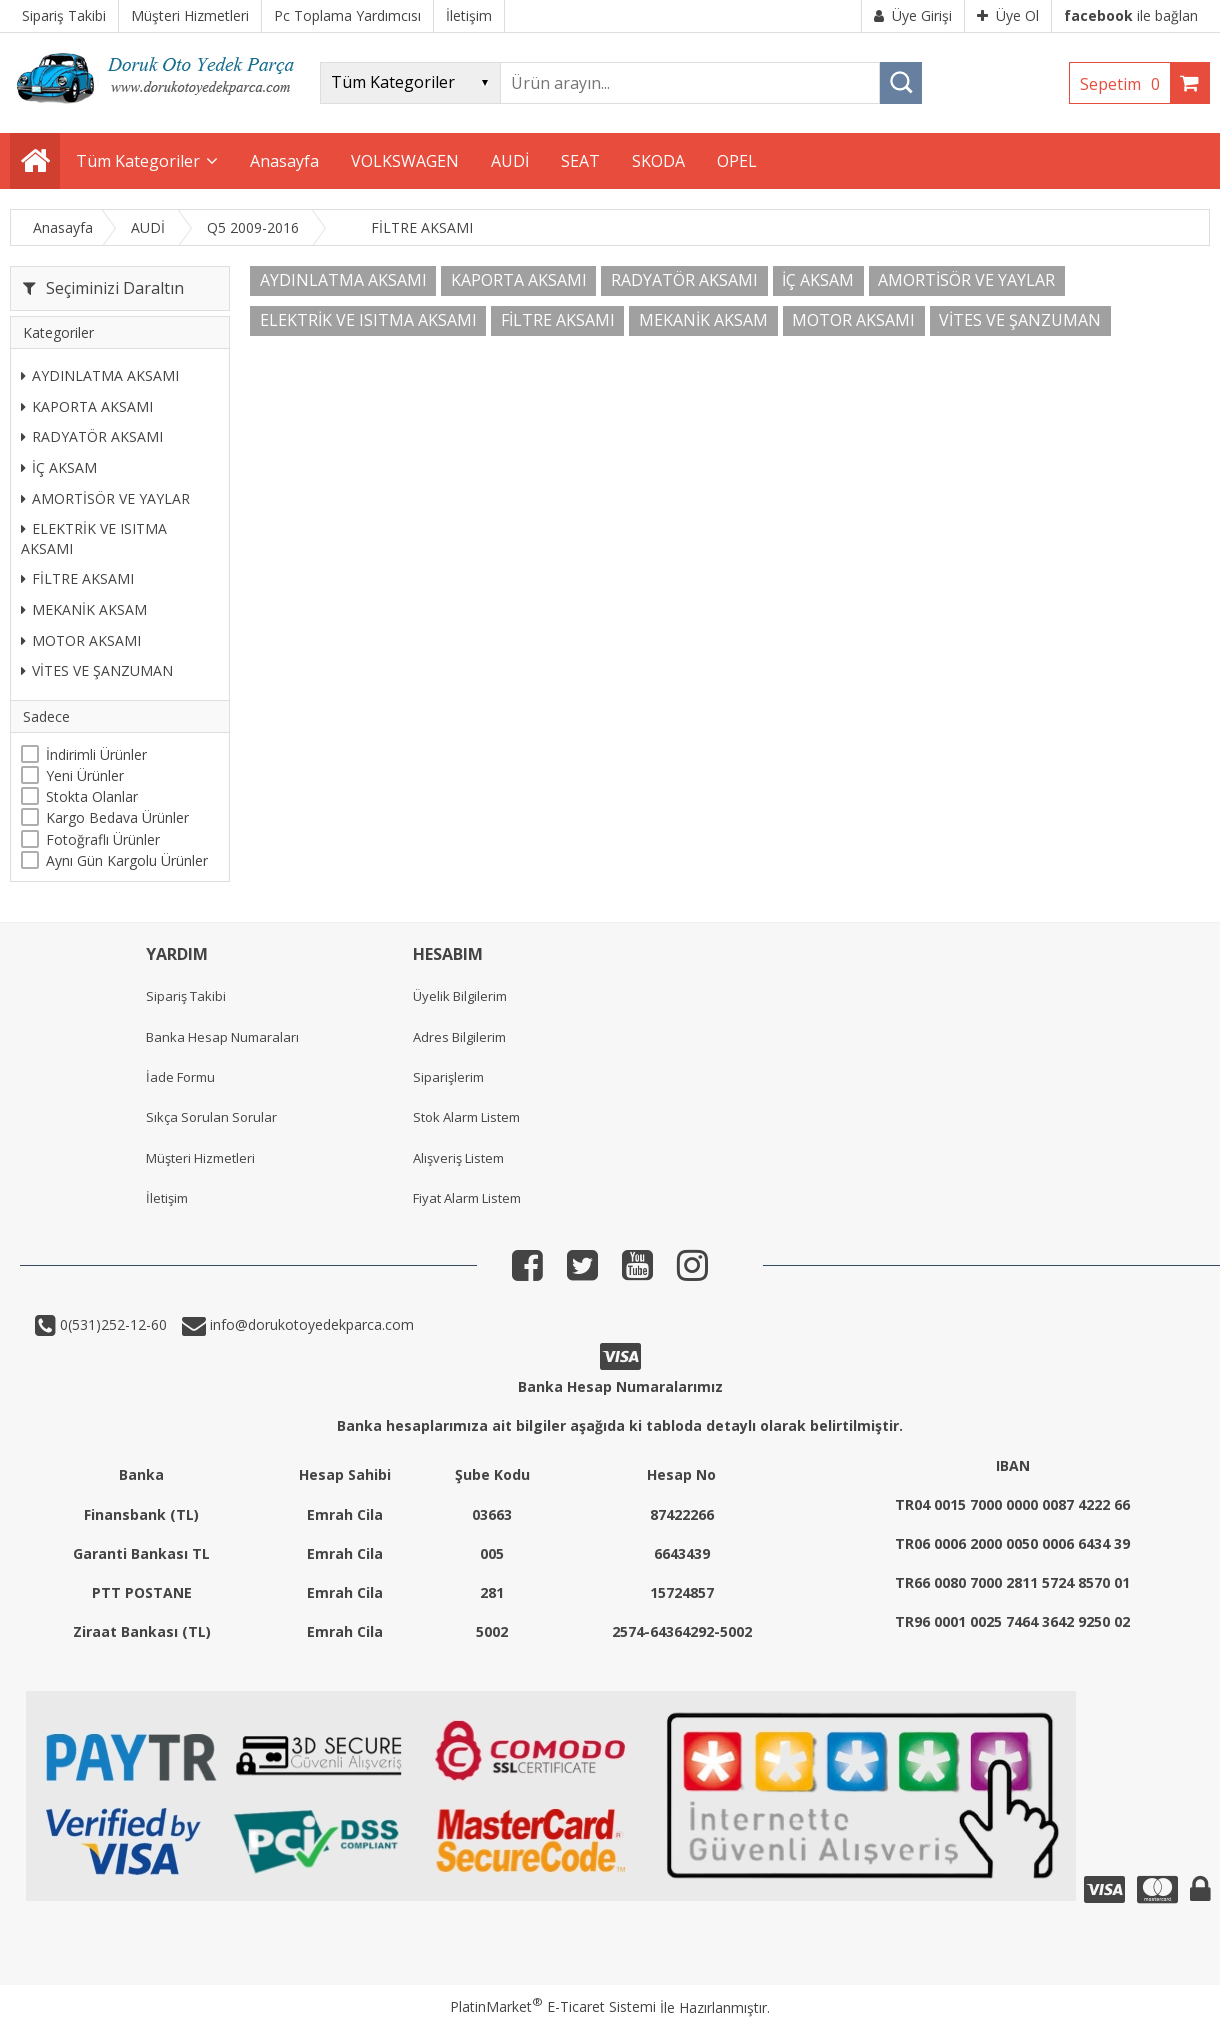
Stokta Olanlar (92, 796)
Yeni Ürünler (85, 775)
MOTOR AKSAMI (81, 640)
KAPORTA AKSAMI (87, 406)
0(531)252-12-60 (111, 1324)
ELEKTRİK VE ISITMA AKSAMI (94, 538)
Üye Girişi (913, 15)
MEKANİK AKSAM (84, 609)
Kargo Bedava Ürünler (117, 817)
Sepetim (1125, 84)
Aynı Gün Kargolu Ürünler (127, 860)
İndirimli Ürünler (96, 754)
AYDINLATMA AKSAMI (100, 375)
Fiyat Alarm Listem (467, 1198)
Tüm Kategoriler (138, 161)
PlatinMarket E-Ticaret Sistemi (553, 2006)
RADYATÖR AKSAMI (92, 436)
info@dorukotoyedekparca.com (310, 1324)
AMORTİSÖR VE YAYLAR (105, 498)
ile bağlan (1131, 15)
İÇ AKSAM (59, 467)
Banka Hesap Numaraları (222, 1037)
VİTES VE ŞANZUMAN (97, 670)
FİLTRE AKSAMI (77, 578)
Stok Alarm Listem (466, 1117)
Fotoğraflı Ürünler (103, 839)
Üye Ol (1008, 15)
